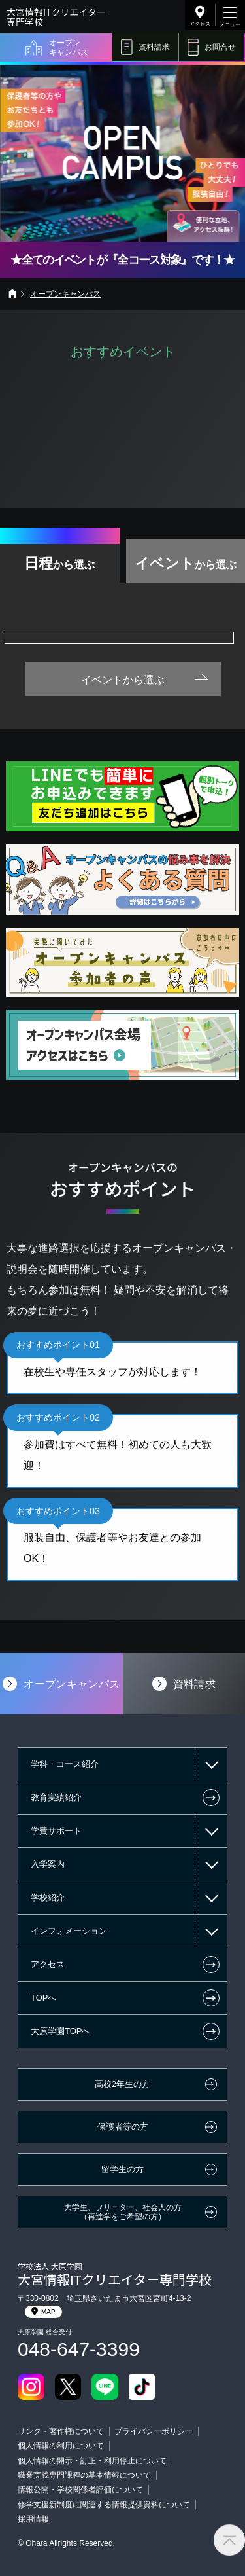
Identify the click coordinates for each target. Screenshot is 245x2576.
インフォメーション (69, 1931)
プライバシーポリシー (153, 2431)
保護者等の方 (122, 2127)
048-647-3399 (79, 2349)
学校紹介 (48, 1897)
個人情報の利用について (61, 2445)
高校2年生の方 (122, 2084)
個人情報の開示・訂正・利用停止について (92, 2460)
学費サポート (56, 1831)
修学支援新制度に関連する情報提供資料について (104, 2504)
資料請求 (154, 47)
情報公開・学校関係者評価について (80, 2489)
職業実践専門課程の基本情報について (84, 2475)
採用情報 (33, 2519)
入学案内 (48, 1864)
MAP (43, 2311)
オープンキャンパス (68, 47)
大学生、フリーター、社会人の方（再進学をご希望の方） (123, 2212)
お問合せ (220, 47)
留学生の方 (122, 2169)
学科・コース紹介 (65, 1764)
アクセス (199, 24)
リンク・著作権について (61, 2431)
